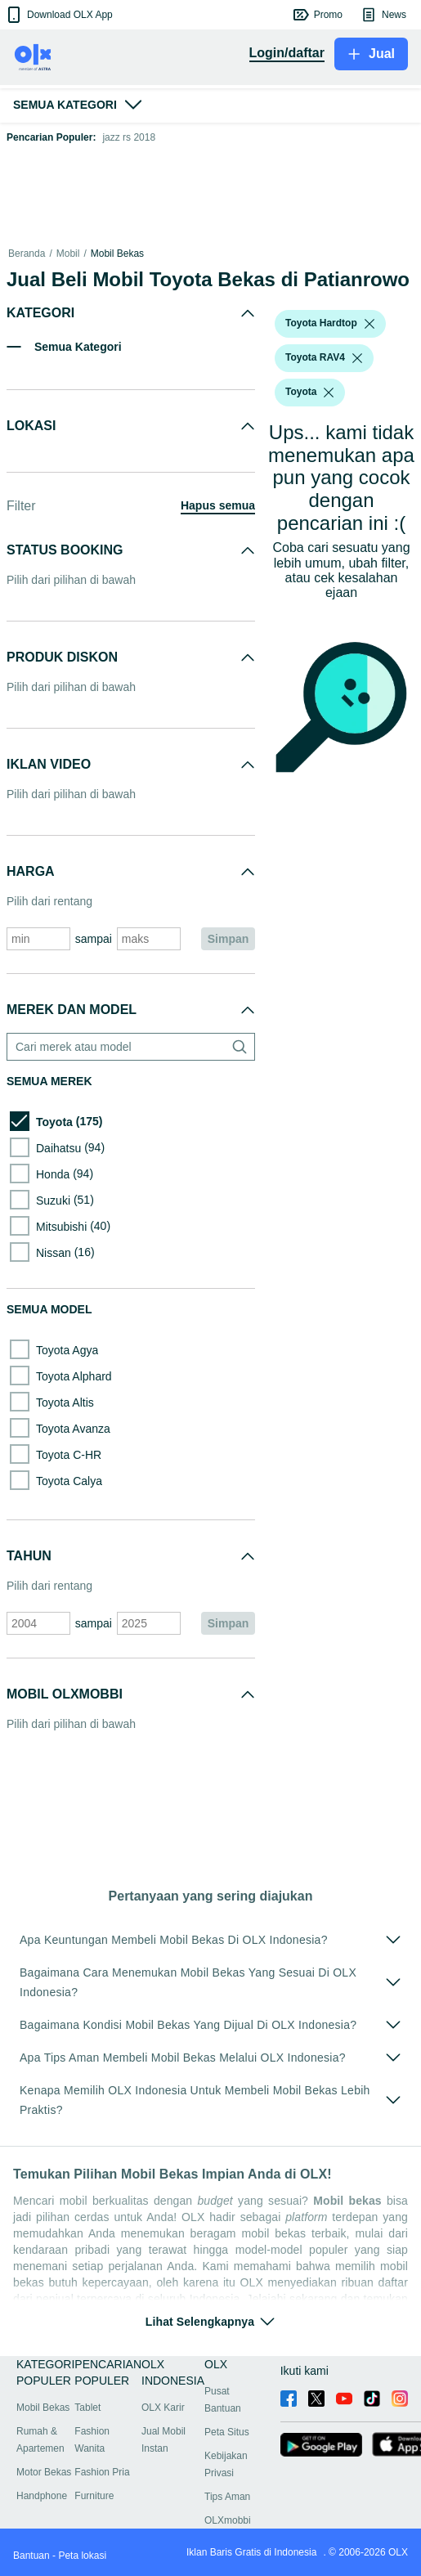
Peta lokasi (82, 2555)
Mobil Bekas (117, 253)
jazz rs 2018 (128, 137)
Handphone (41, 2496)
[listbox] (369, 324)
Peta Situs (226, 2432)
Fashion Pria (101, 2472)
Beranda (26, 253)
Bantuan (31, 2555)
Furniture (94, 2496)
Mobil (68, 253)
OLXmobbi (227, 2520)
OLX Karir (163, 2407)
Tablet (87, 2407)
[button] (58, 15)
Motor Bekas (43, 2472)
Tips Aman (227, 2496)
